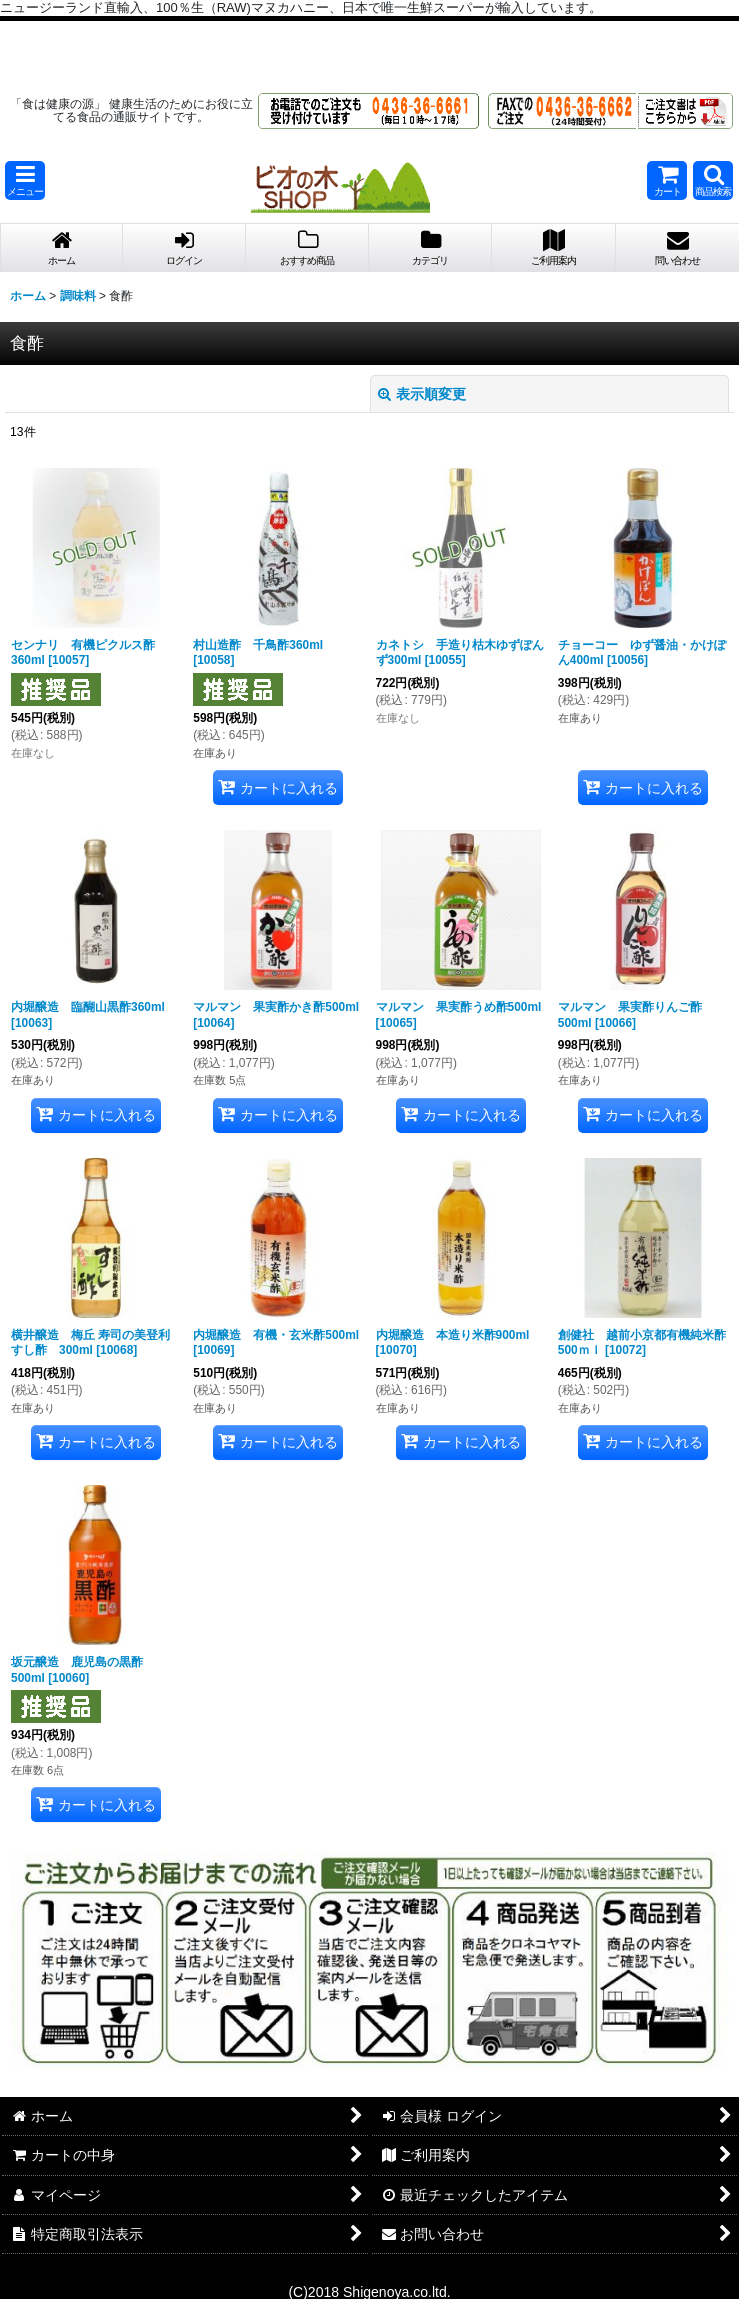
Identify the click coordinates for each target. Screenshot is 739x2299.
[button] (25, 180)
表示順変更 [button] (422, 394)
